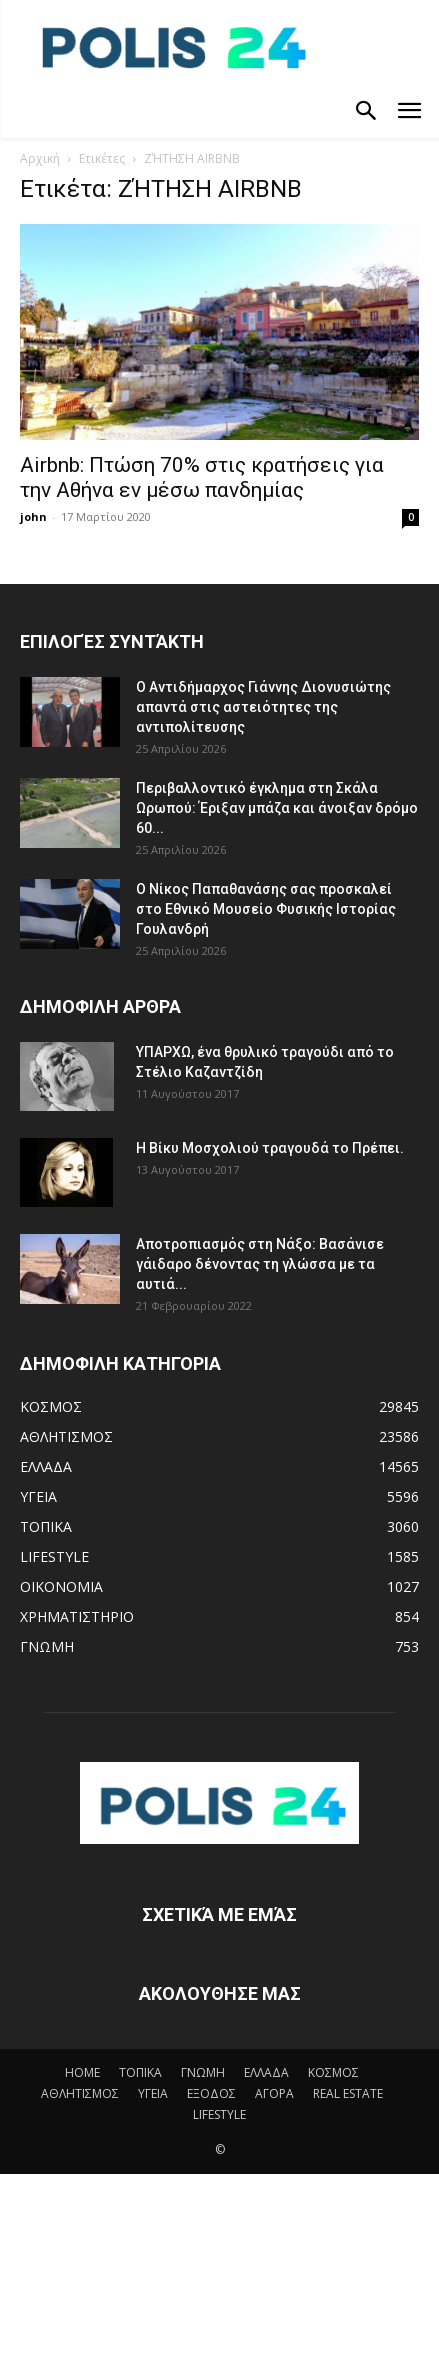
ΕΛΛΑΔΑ (266, 2072)
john (33, 516)
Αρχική (40, 158)
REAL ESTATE (348, 2093)
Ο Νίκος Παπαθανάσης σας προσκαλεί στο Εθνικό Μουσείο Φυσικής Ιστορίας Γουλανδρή (266, 909)
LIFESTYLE (219, 2114)
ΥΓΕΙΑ (153, 2093)
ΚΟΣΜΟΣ (333, 2072)
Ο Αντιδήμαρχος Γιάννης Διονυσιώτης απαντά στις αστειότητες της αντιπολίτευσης (263, 707)
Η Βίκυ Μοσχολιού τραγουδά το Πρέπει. (270, 1148)
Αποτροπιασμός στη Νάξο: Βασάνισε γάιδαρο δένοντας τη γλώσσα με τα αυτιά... (260, 1264)
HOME (82, 2072)
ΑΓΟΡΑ (274, 2093)
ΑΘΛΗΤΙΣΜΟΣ (80, 2093)
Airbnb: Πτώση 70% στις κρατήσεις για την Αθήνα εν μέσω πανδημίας (202, 477)
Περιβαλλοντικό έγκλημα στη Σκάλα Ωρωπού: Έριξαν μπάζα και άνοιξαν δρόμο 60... (277, 808)
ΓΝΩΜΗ (203, 2072)
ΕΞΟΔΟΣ (211, 2093)
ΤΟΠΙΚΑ (140, 2072)
